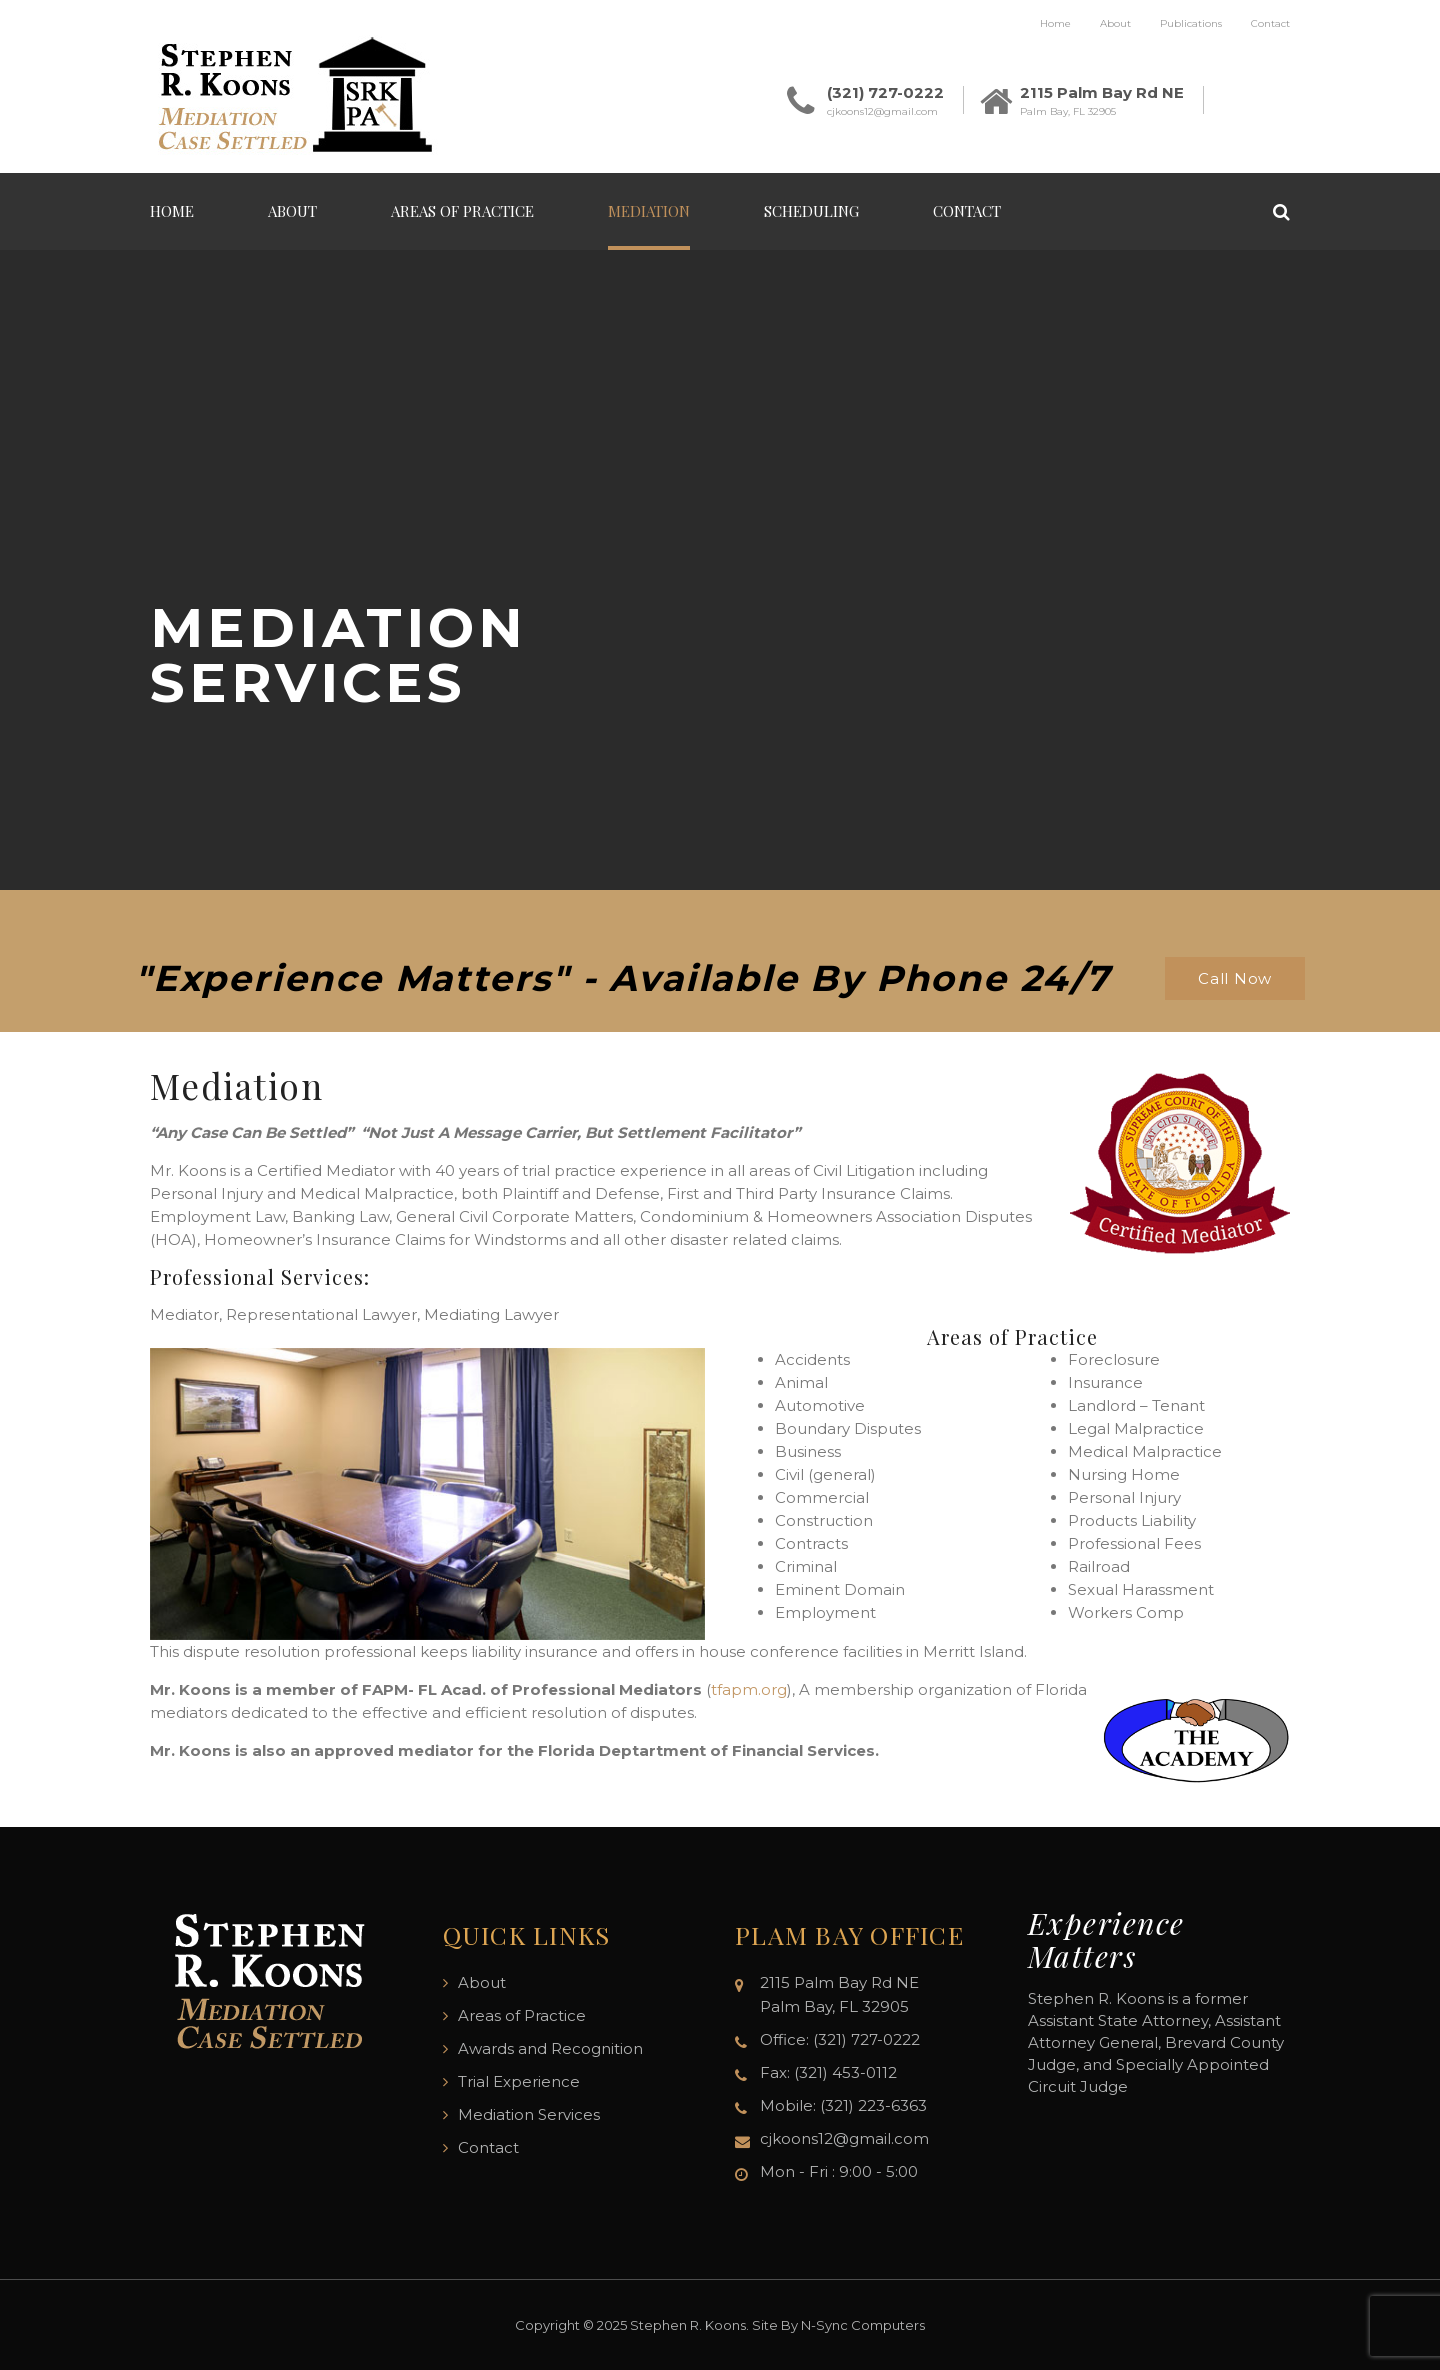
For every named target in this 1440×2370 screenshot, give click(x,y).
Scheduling (811, 211)
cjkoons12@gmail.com (882, 111)
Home (1055, 23)
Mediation (649, 211)
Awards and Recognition (550, 2048)
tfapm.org (749, 1689)
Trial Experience (519, 2081)
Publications (1191, 23)
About (1115, 23)
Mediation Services (529, 2114)
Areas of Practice (462, 211)
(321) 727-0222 (885, 92)
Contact (1270, 23)
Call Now (1235, 978)
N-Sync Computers (863, 2325)
